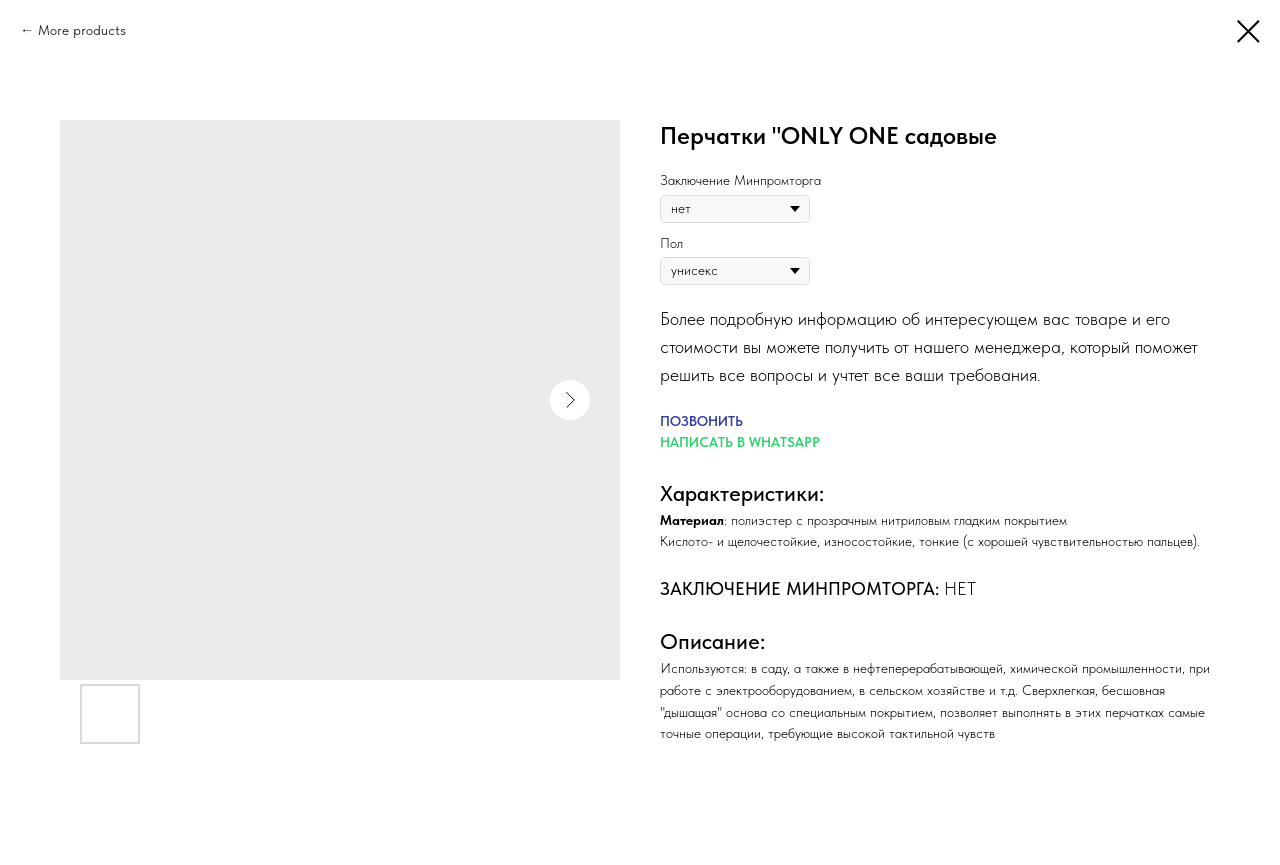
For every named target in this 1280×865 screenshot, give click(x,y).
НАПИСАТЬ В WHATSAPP (740, 442)
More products (82, 30)
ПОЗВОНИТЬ (701, 421)
